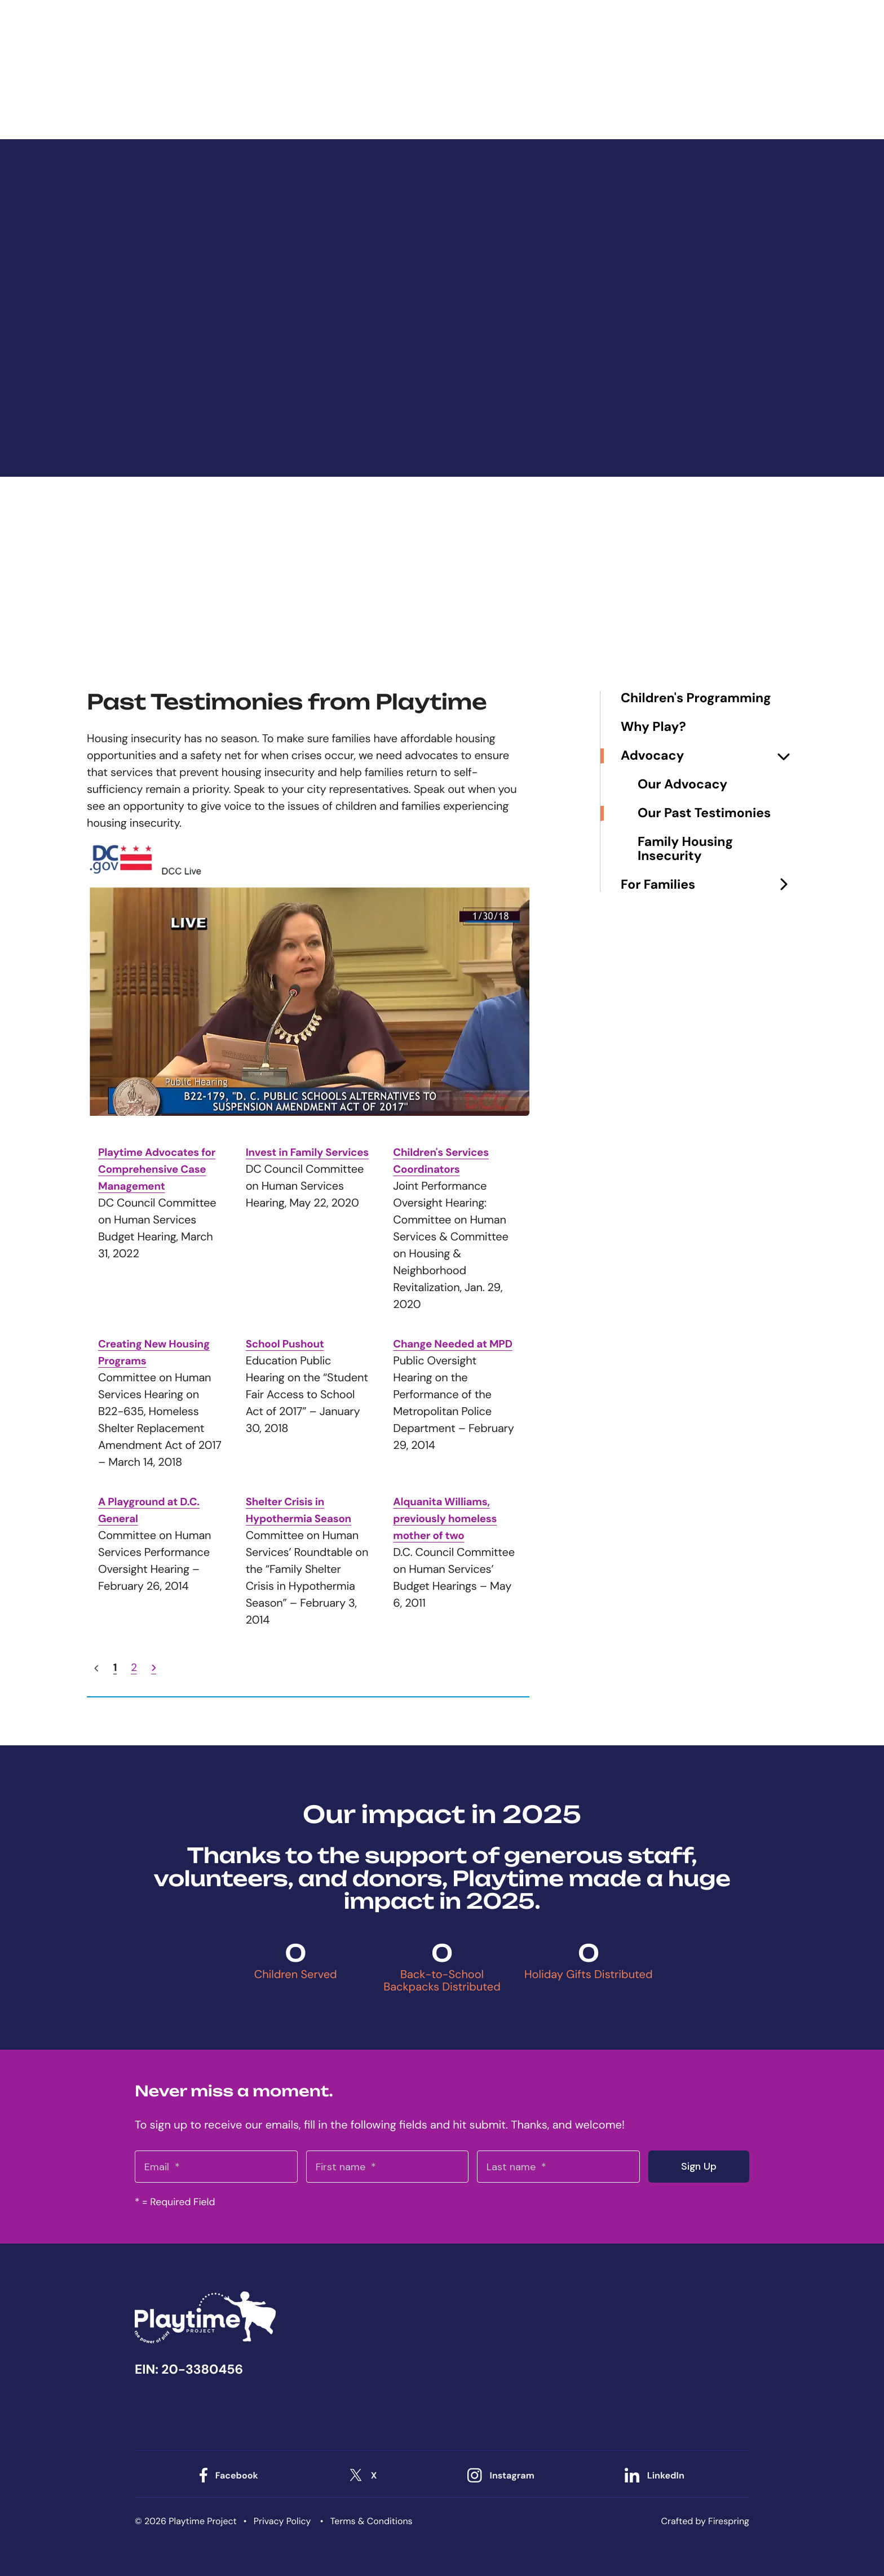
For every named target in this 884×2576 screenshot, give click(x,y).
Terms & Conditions (371, 2521)
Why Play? (653, 727)
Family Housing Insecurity (685, 849)
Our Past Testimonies (704, 813)
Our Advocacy (682, 784)
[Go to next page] (153, 1668)
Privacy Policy (282, 2521)
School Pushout (288, 1344)
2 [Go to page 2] (134, 1668)
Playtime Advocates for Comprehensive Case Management (152, 1169)
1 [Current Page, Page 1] (115, 1668)
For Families (709, 884)
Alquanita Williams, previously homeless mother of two (448, 1519)
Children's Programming (696, 698)
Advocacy (709, 756)
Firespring (728, 2521)
